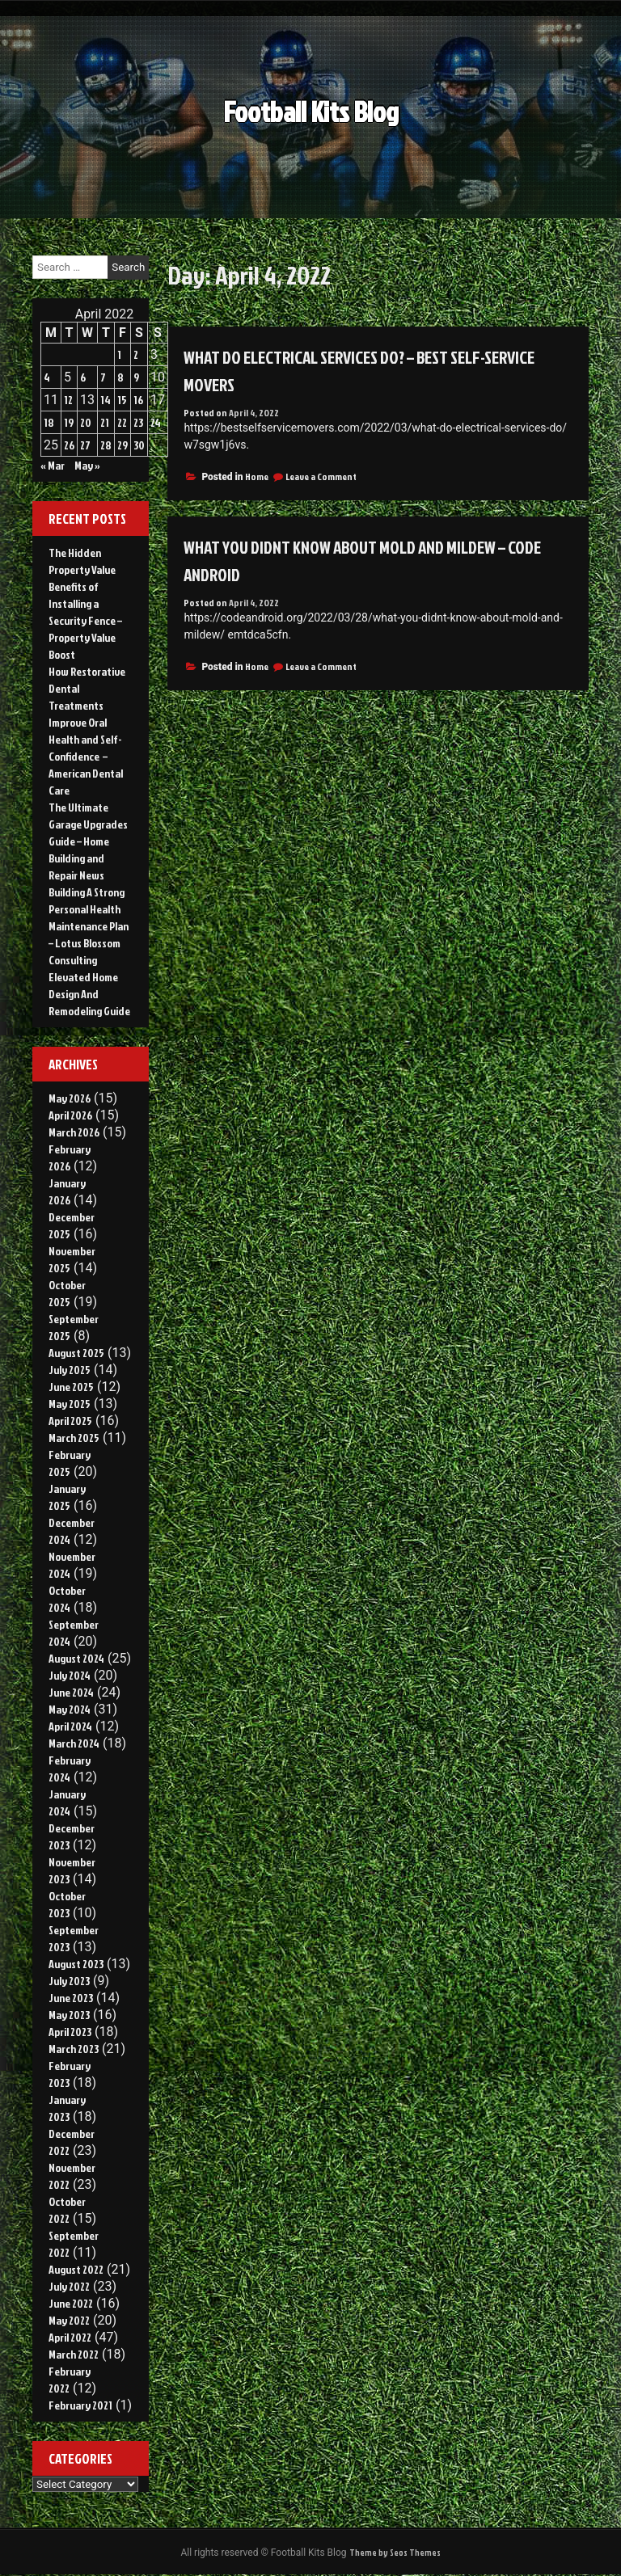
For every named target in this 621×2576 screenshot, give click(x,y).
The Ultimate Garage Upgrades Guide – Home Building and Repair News (88, 841)
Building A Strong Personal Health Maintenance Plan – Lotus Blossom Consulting (89, 926)
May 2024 (70, 1709)
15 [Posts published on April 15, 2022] (122, 399)
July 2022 (69, 2286)
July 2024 (70, 1675)
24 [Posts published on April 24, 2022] (155, 422)
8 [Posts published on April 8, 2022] (120, 377)
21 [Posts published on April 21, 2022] (104, 422)
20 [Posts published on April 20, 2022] (85, 422)
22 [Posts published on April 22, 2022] (122, 422)
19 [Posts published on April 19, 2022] (69, 422)
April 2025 (70, 1420)
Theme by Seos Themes (394, 2553)
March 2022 (74, 2354)
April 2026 (70, 1115)
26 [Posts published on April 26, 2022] (69, 445)
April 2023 (70, 2031)
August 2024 (76, 1658)
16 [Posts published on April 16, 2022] (138, 399)
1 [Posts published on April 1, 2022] (119, 354)
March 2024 (74, 1743)
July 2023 (69, 1980)
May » (87, 465)
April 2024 (70, 1726)
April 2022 (70, 2337)
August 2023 (76, 1963)
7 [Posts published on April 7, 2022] (103, 377)
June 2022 (71, 2303)
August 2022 (76, 2269)
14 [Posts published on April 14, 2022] (105, 399)
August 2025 (76, 1352)
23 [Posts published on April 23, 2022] (138, 422)
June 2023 (71, 1997)
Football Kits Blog (311, 125)
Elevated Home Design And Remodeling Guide (89, 993)
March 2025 (74, 1437)
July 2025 (70, 1369)
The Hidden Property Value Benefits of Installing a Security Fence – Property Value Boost (85, 603)
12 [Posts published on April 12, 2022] (68, 399)
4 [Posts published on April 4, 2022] (47, 377)
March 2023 (74, 2048)
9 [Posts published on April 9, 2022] (136, 377)
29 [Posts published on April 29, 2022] (122, 445)
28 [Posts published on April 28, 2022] (106, 445)
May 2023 (69, 2014)
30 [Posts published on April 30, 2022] (139, 445)
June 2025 (71, 1386)
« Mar (52, 465)
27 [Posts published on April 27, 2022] (85, 445)
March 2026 (74, 1132)
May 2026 (70, 1098)
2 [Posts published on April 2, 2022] (135, 354)
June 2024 (71, 1692)
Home (256, 476)
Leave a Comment (321, 476)
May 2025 (70, 1403)
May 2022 (69, 2320)
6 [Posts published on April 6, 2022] (83, 377)
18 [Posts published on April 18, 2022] (49, 422)
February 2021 (80, 2405)
